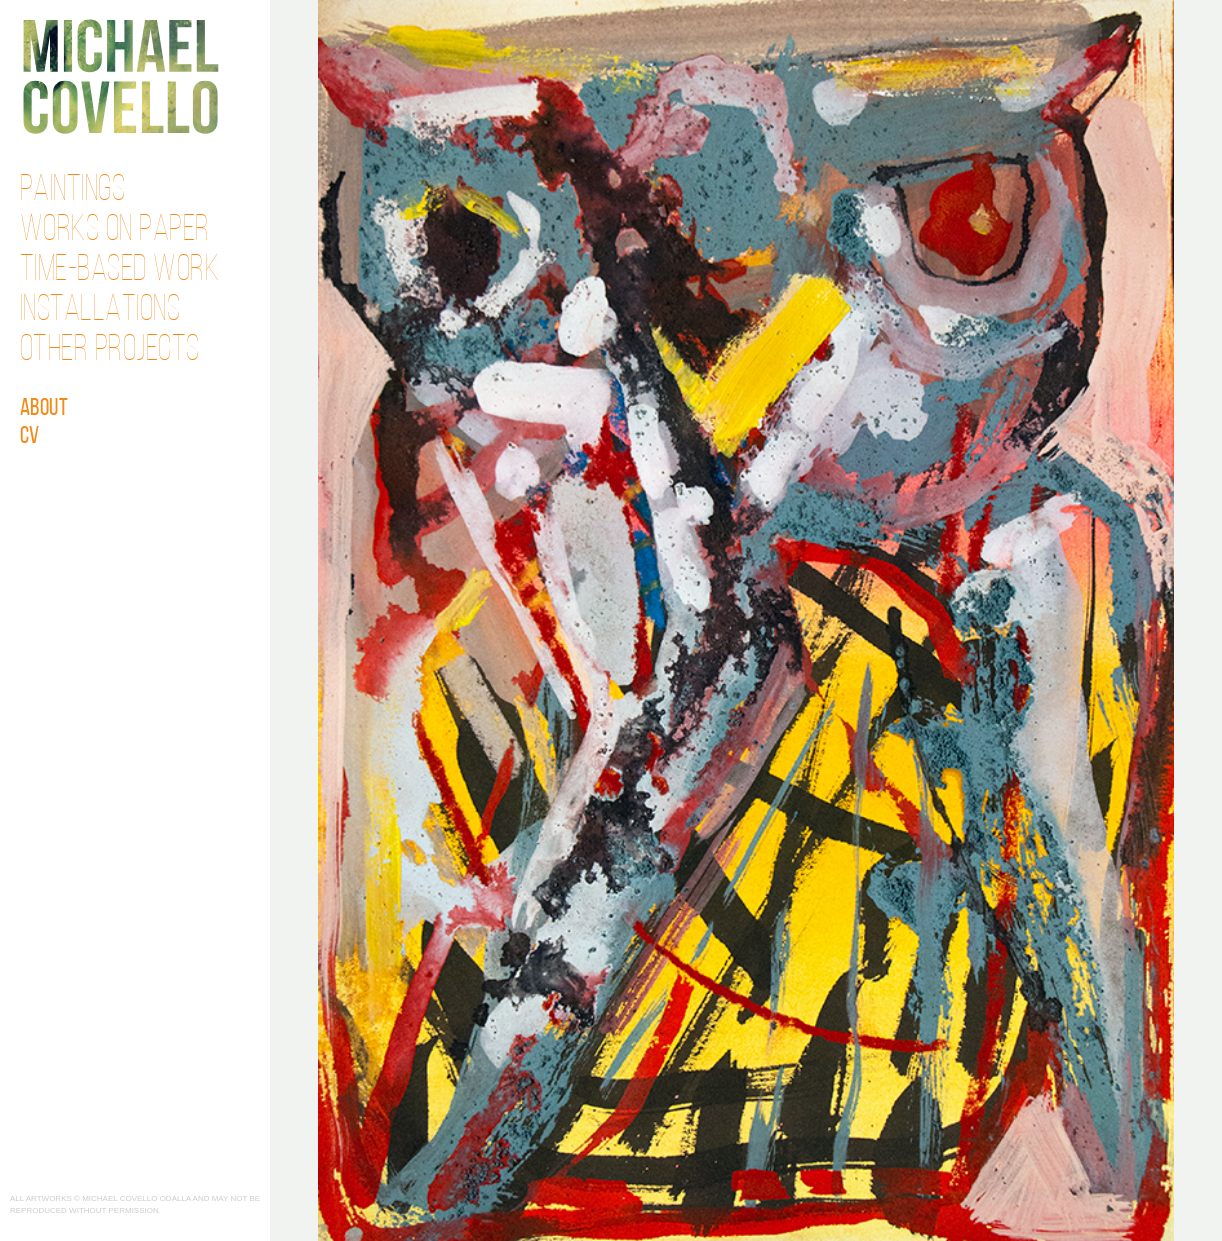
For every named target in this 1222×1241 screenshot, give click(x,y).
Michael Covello (120, 76)
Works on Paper (115, 231)
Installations (100, 311)
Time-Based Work (120, 271)
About (44, 409)
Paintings (73, 191)
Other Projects (110, 351)
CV (30, 437)
